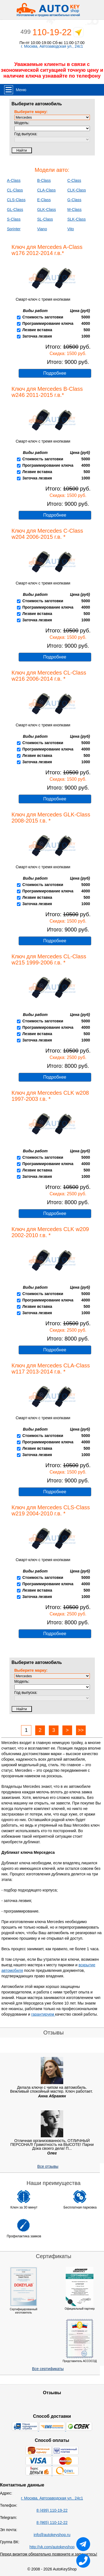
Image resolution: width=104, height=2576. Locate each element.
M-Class (74, 209)
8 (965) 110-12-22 (51, 2522)
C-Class (74, 180)
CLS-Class (16, 200)
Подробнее (54, 373)
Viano (42, 229)
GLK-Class (46, 209)
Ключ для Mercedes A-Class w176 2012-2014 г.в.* (47, 250)
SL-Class (45, 219)
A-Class (14, 180)
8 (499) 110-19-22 (51, 2510)
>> (81, 1730)
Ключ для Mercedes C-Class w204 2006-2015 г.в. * (47, 534)
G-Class (74, 200)
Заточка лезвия (37, 336)
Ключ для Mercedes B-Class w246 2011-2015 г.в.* (47, 392)
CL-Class (15, 190)
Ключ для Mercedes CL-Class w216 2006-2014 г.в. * (49, 676)
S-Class (14, 219)
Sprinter (14, 229)
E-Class (44, 200)
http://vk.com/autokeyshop (52, 2547)
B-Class (44, 180)
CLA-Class (46, 190)
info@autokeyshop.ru (52, 2534)
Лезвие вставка (37, 330)
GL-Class (15, 209)
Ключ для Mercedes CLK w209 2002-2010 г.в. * (50, 1232)
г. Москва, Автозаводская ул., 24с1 (52, 46)
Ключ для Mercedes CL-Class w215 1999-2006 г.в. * (49, 959)
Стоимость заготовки (42, 317)
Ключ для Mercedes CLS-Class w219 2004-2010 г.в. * (51, 1510)
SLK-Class (76, 219)
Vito (70, 229)
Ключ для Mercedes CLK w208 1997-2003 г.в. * (50, 1096)
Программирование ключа (47, 323)
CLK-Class (76, 190)
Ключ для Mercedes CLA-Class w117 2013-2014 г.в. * (51, 1368)
